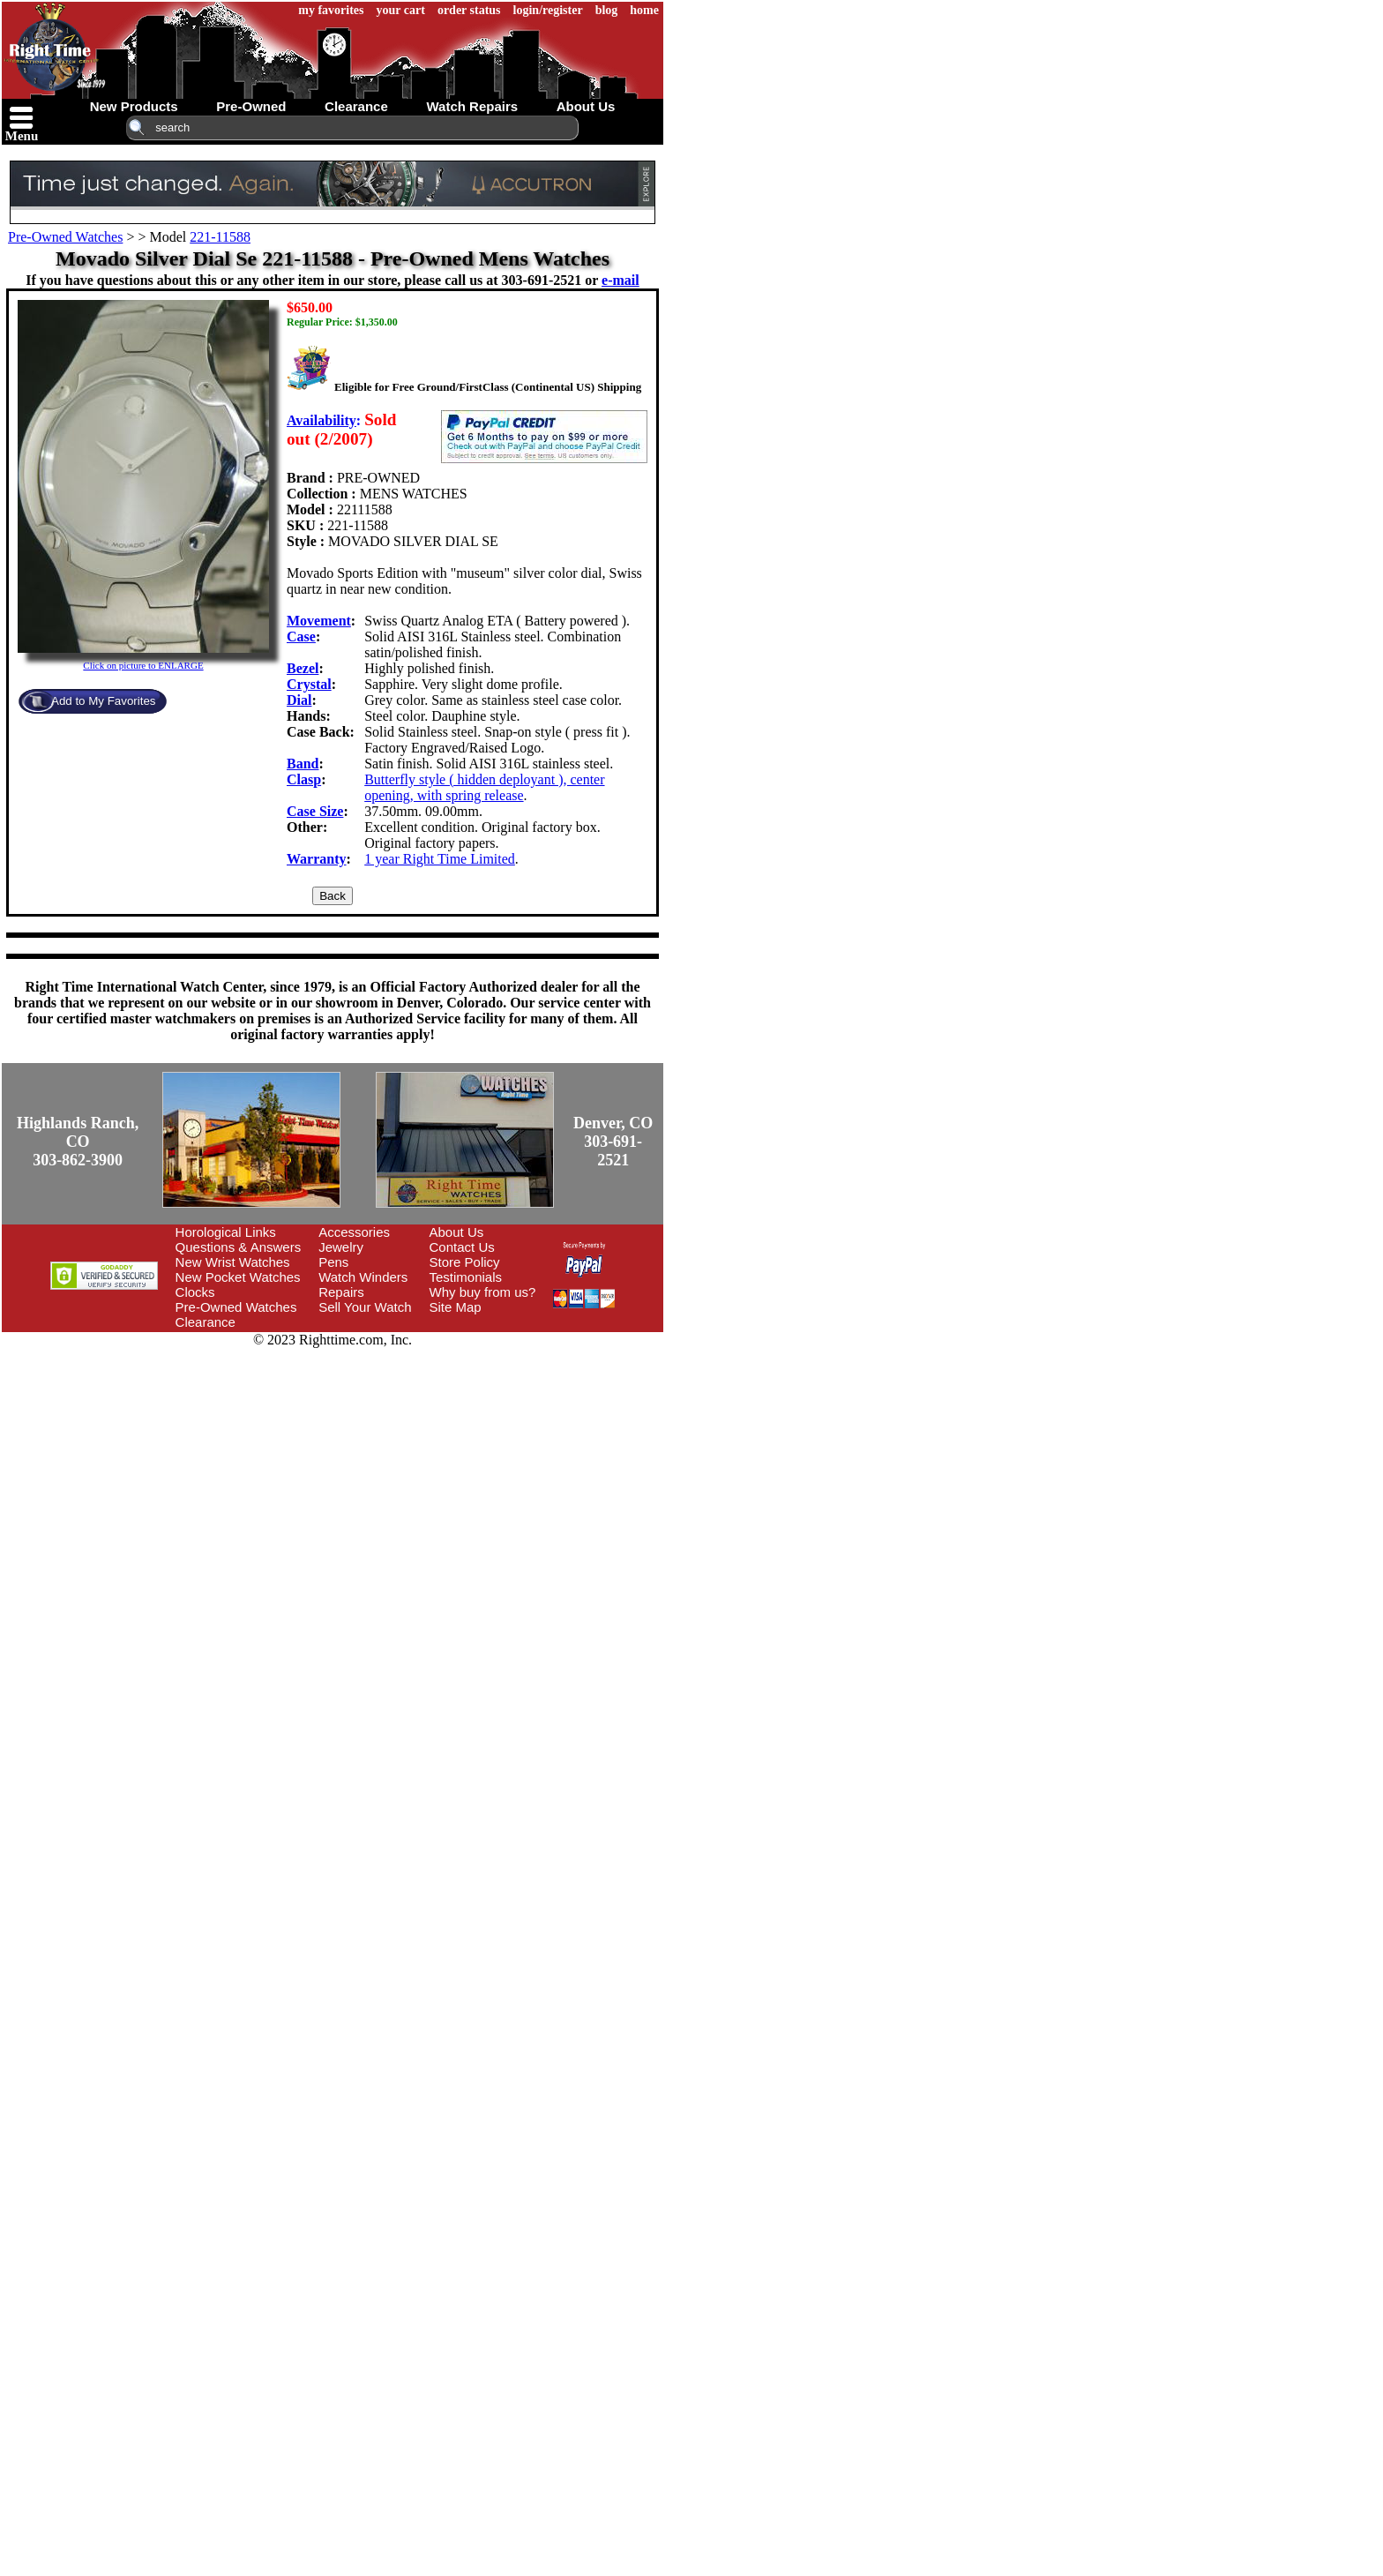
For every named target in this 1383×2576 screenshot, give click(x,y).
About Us (457, 1231)
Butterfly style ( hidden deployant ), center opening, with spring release (484, 787)
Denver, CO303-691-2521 (613, 1141)
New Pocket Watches (238, 1276)
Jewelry (340, 1246)
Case (301, 636)
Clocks (195, 1291)
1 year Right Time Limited (439, 858)
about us (586, 106)
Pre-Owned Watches (65, 236)
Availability (321, 420)
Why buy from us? (483, 1291)
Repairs (341, 1291)
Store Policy (465, 1261)
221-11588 (220, 236)
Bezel (302, 668)
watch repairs (472, 106)
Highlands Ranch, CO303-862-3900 (77, 1141)
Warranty (317, 858)
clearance (356, 106)
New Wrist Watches (233, 1261)
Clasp (304, 779)
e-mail (620, 280)
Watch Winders (362, 1276)
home (644, 10)
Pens (333, 1261)
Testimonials (466, 1276)
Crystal (309, 684)
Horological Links (226, 1231)
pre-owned (251, 106)
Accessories (354, 1231)
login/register (548, 10)
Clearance (205, 1321)
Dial (299, 700)
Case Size (315, 811)
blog (606, 10)
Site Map (456, 1306)
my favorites (330, 10)
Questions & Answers (239, 1246)
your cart (401, 10)
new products (134, 106)
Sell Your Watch (364, 1306)
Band (302, 763)
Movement (319, 620)
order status (469, 10)
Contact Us (462, 1246)
